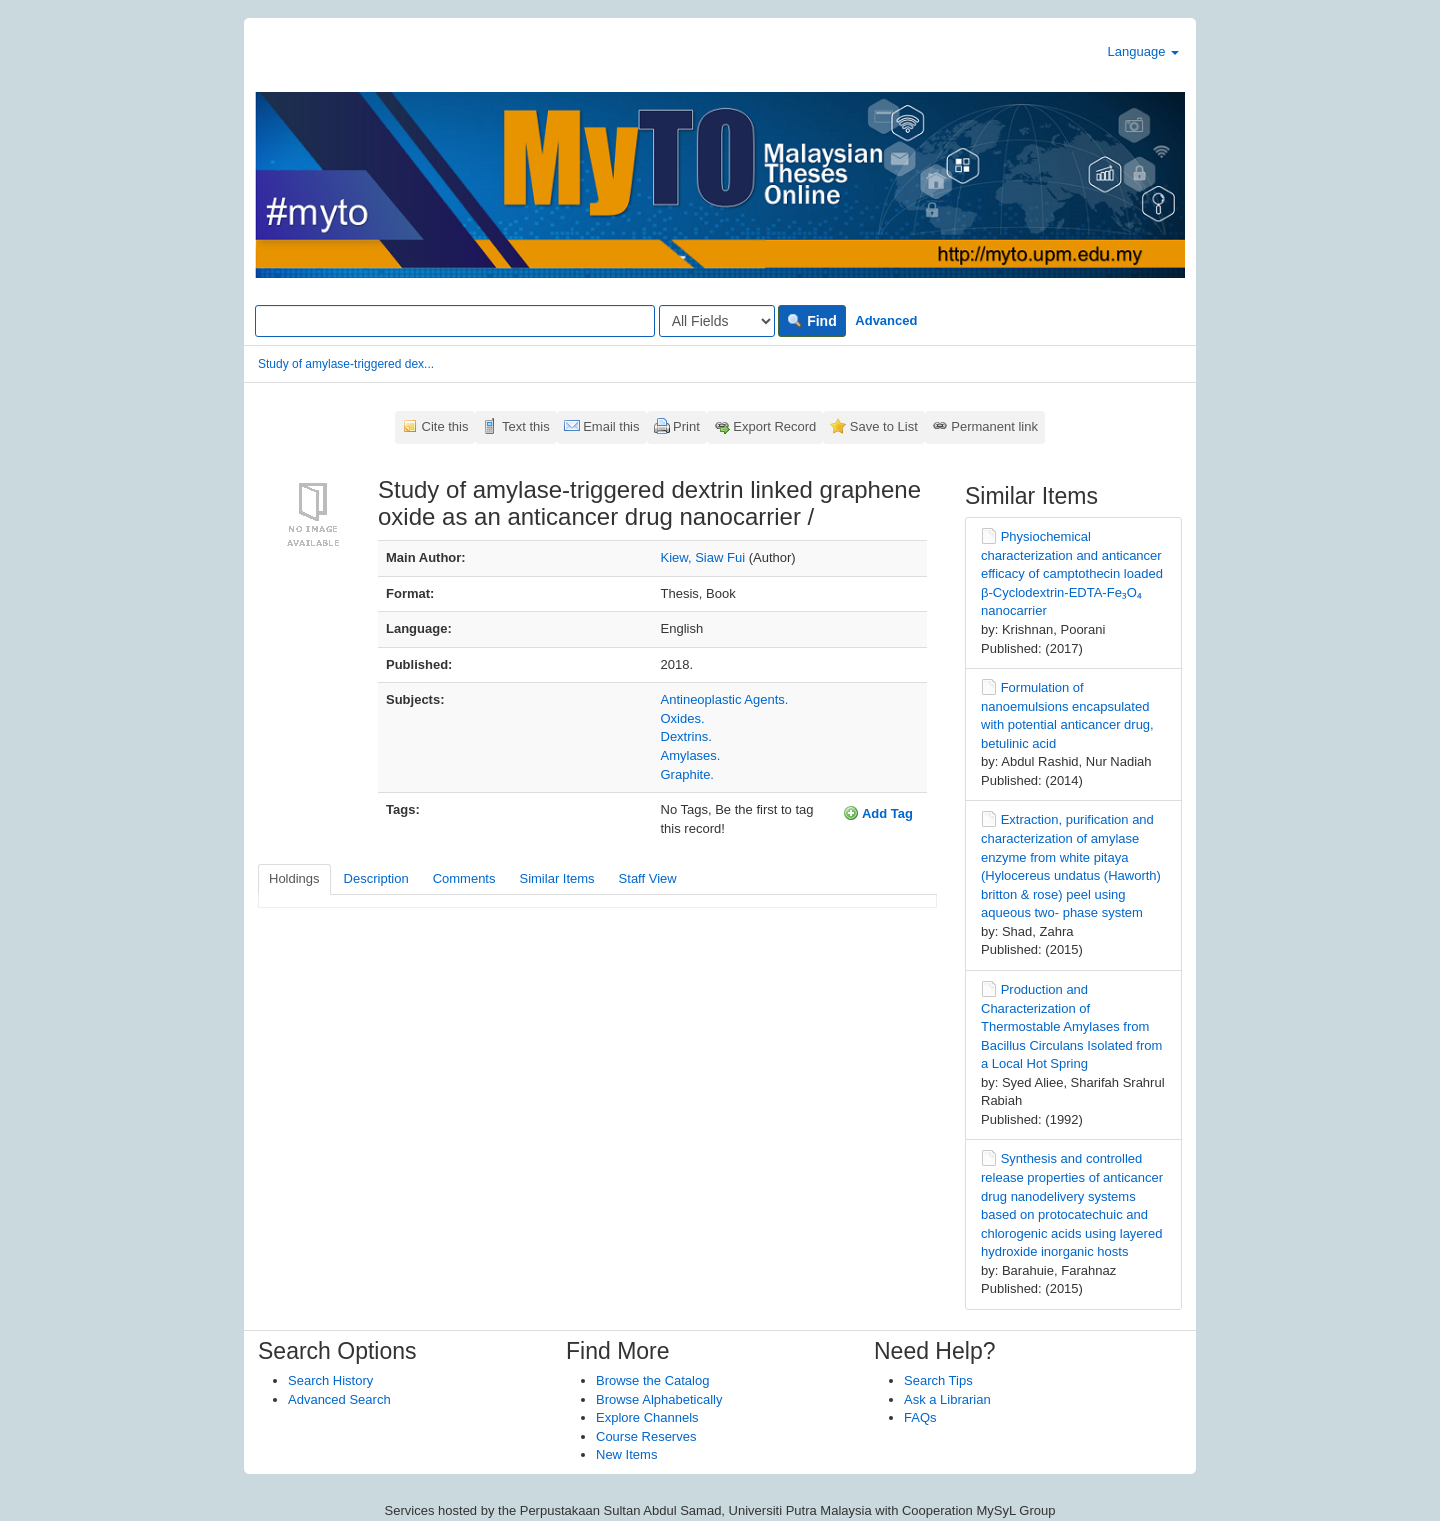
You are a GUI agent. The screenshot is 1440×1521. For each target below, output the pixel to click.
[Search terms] (455, 321)
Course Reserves (646, 1436)
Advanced (886, 320)
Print (686, 426)
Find (811, 321)
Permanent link (994, 426)
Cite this (445, 426)
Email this (611, 426)
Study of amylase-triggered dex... (346, 364)
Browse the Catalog (652, 1380)
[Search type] (717, 321)
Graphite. (687, 774)
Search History (330, 1380)
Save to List (884, 426)
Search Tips (938, 1380)
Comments (464, 878)
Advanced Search (339, 1399)
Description (376, 878)
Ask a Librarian (947, 1399)
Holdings (294, 878)
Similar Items (556, 878)
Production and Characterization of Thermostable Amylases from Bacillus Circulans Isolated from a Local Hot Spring (1071, 1026)
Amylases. (691, 755)
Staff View (648, 878)
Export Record (774, 426)
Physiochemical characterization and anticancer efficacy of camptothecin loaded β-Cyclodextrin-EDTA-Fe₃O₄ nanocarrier (1072, 573)
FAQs (920, 1417)
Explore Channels (647, 1417)
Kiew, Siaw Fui (703, 557)
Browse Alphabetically (659, 1399)
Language (1143, 51)
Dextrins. (686, 736)
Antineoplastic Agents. (725, 699)
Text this (526, 426)
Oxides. (683, 718)
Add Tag (878, 813)
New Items (626, 1454)
